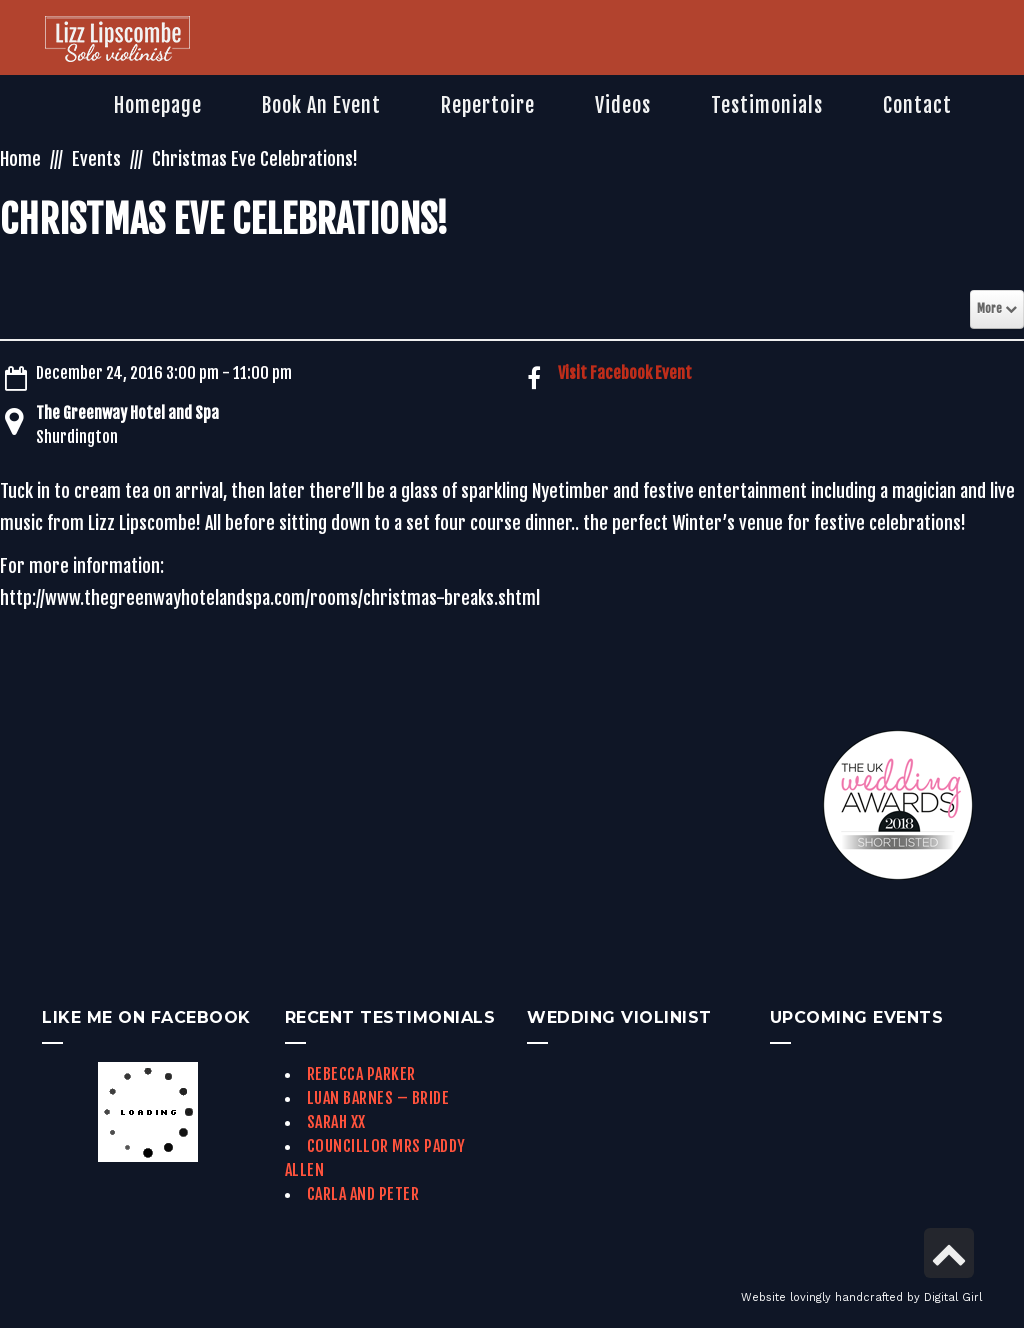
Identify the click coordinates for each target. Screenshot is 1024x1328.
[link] (117, 41)
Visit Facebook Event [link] (625, 373)
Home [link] (20, 159)
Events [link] (96, 159)
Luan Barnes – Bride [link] (378, 1098)
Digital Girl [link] (953, 1297)
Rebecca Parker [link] (361, 1074)
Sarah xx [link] (336, 1122)
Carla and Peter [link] (363, 1194)
